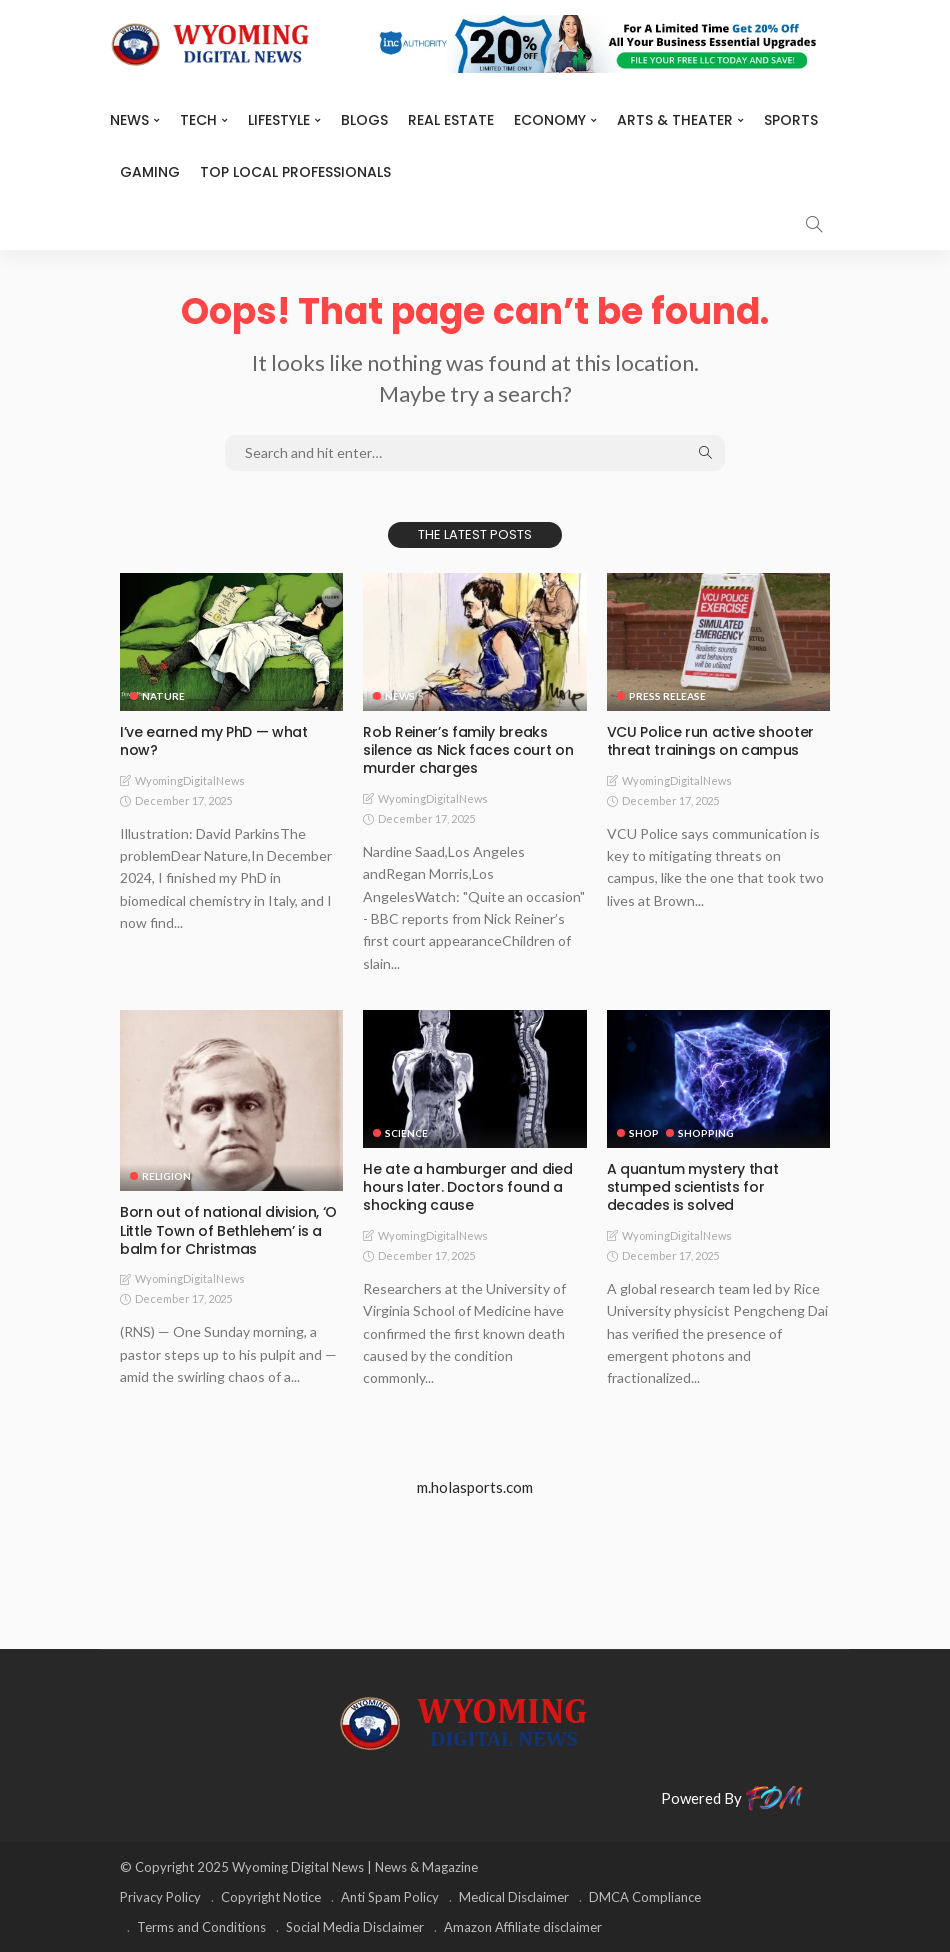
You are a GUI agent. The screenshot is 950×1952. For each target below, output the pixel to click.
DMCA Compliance (645, 1897)
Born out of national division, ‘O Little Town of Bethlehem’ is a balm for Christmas (228, 1230)
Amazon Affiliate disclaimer (523, 1927)
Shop (644, 1133)
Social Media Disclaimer (355, 1927)
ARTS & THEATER (675, 120)
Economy (550, 120)
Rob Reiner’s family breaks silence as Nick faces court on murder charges (468, 750)
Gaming (150, 172)
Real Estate (451, 120)
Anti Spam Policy (390, 1897)
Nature (163, 696)
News (129, 120)
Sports (791, 120)
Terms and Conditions (201, 1927)
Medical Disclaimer (514, 1897)
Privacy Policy (160, 1897)
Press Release (667, 696)
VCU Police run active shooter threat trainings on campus (710, 741)
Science (406, 1133)
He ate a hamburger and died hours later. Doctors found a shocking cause (467, 1187)
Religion (166, 1176)
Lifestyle (279, 120)
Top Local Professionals (295, 172)
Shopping (706, 1133)
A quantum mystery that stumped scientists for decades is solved (692, 1187)
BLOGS (364, 120)
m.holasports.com (475, 1487)
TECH (198, 120)
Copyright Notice (271, 1897)
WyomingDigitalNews (190, 780)
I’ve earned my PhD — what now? (213, 741)
